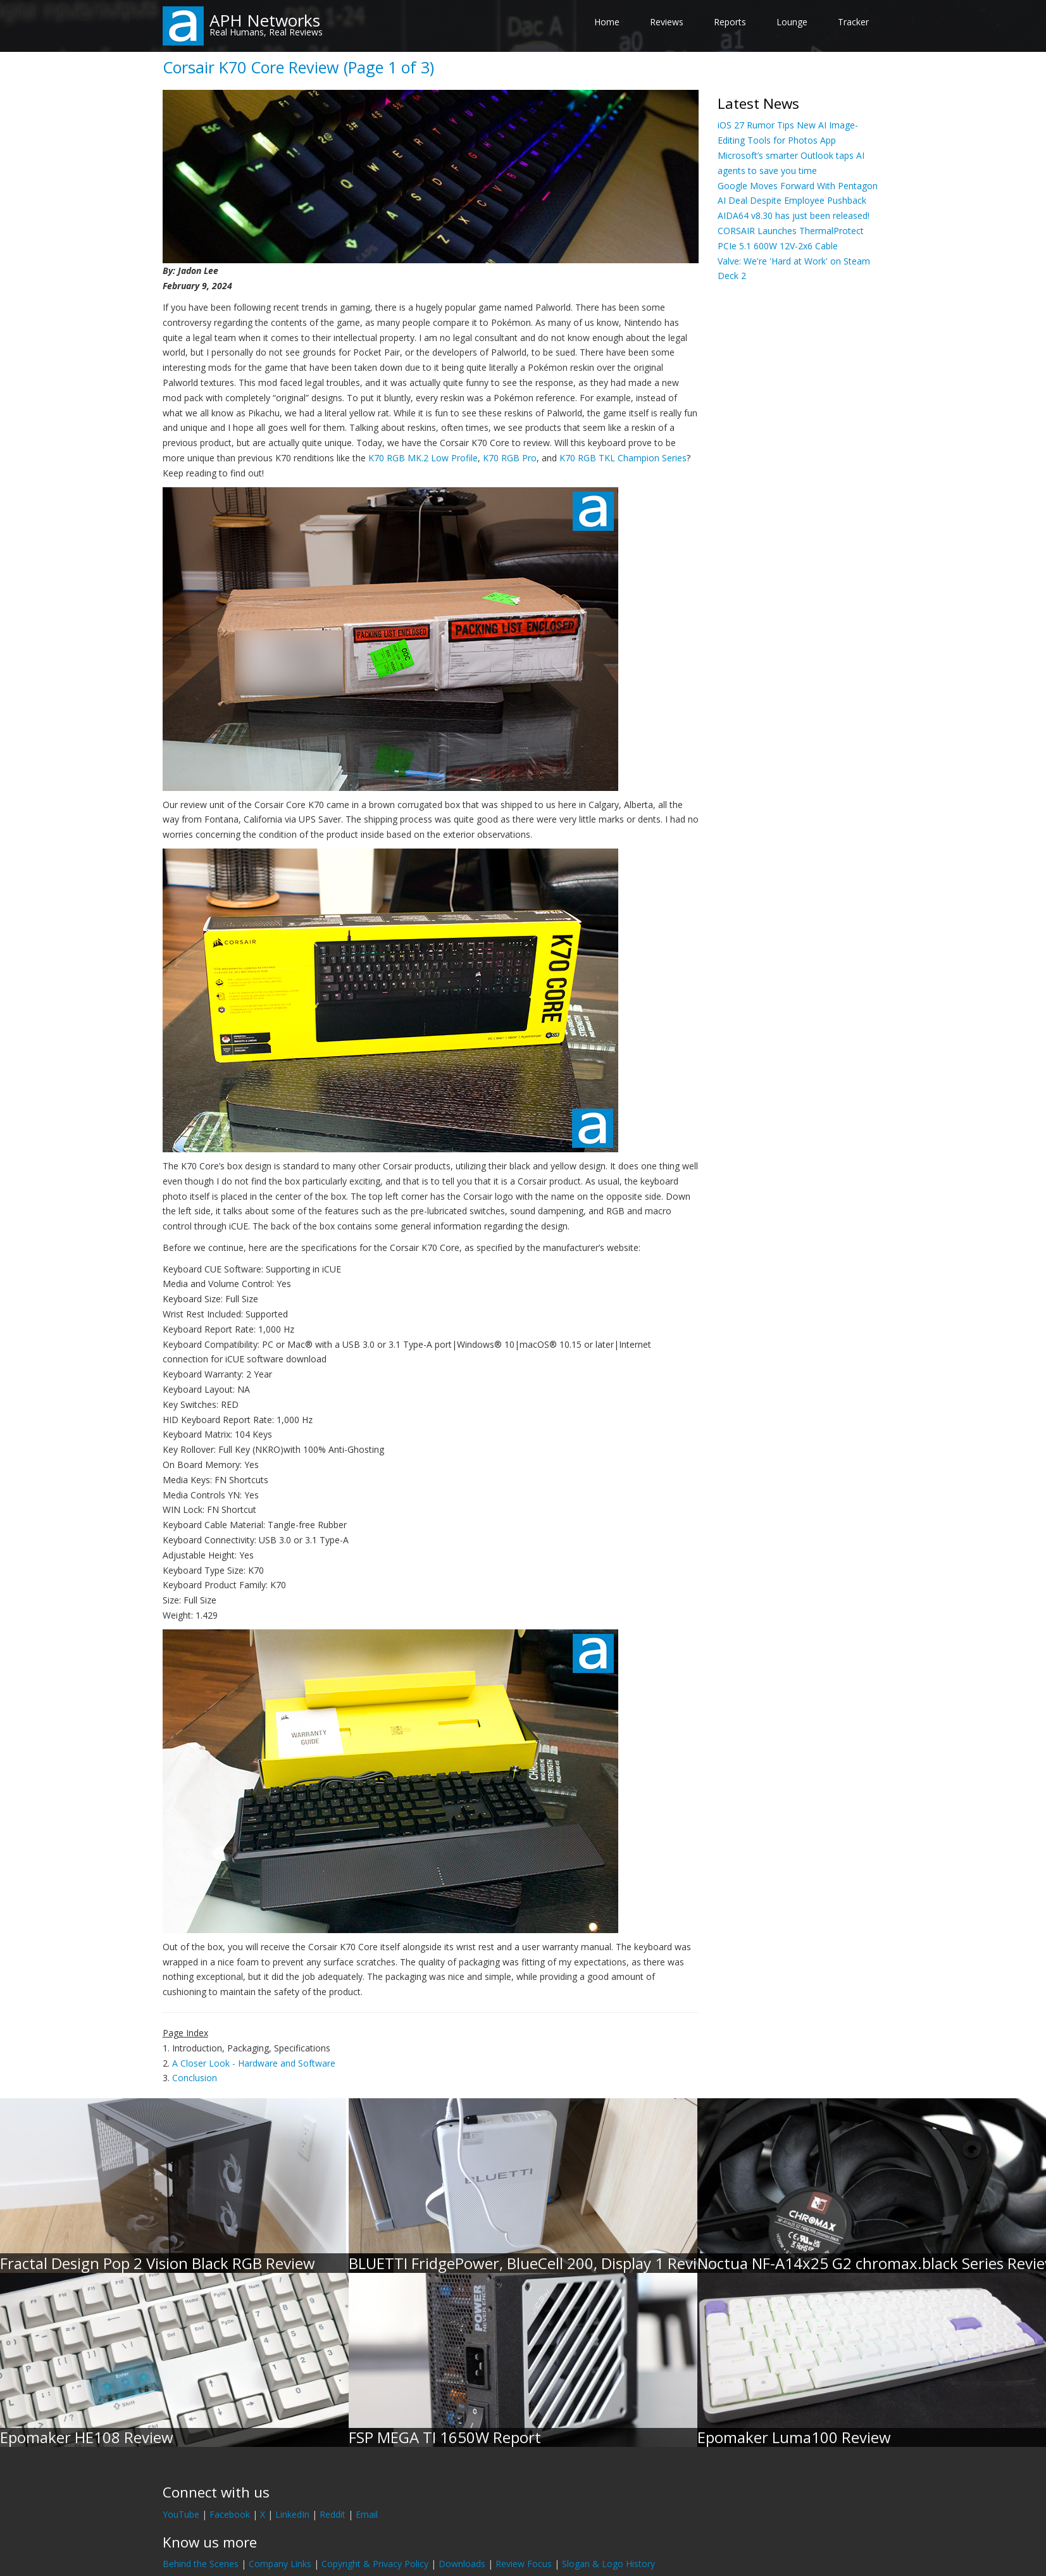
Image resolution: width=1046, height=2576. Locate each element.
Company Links (280, 2564)
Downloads (462, 2564)
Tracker (853, 22)
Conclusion (194, 2078)
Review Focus (523, 2564)
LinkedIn (292, 2514)
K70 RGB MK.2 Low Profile (423, 458)
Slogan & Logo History (608, 2564)
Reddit (333, 2514)
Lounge (791, 22)
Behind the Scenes (201, 2564)
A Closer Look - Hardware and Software (253, 2063)
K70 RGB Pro (510, 458)
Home (607, 22)
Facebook (229, 2514)
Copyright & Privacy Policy (374, 2564)
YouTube (181, 2514)
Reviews (666, 22)
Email (367, 2514)
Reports (730, 22)
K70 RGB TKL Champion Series (623, 458)
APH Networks (264, 20)
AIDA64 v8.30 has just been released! (793, 215)
